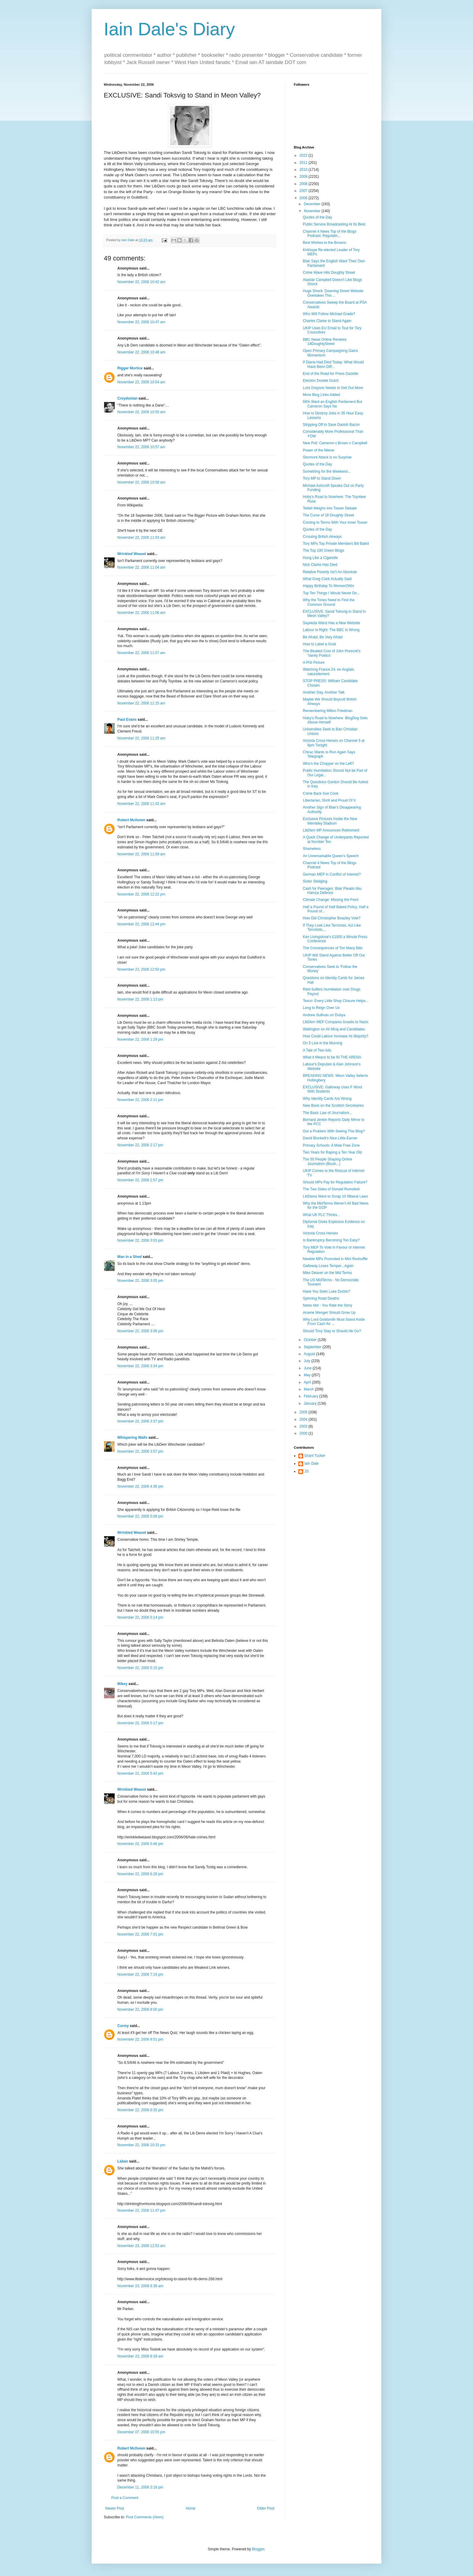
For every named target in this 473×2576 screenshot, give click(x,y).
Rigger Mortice (130, 368)
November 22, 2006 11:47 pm (141, 2210)
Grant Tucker (314, 1456)
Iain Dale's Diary (169, 29)
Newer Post (114, 2508)
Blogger (258, 2549)
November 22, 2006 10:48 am (141, 352)
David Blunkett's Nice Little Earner (330, 1138)
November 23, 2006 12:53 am (141, 2246)
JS (306, 1471)
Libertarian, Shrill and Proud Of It (329, 800)
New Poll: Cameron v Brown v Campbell (335, 443)
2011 (304, 163)
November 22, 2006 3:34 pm (140, 1366)
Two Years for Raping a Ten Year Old (332, 1152)
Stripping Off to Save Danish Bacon (331, 425)
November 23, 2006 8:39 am (140, 2356)
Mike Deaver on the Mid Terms (327, 1273)
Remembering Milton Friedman (328, 711)
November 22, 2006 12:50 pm (141, 969)
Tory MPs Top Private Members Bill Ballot (336, 543)
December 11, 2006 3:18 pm (140, 2487)
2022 (304, 155)
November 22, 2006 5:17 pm (140, 1723)
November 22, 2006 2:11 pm (140, 1100)
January (311, 1403)
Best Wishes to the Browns (324, 243)
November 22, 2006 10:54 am (141, 382)
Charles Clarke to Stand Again (327, 321)
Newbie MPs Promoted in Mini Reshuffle (335, 1259)
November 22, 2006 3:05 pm (140, 1280)
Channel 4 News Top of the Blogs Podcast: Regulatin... (329, 233)
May (308, 1375)
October (311, 1340)
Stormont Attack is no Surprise (327, 457)
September (313, 1347)
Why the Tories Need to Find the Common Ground (328, 602)
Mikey (122, 1684)
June (308, 1368)
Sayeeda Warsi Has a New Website (331, 623)
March (309, 1389)
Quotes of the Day (317, 217)
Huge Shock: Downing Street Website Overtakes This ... (333, 293)
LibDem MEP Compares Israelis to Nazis (335, 1022)
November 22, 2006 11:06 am (141, 613)
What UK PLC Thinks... (321, 1215)
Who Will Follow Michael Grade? (329, 314)
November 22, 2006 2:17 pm (140, 1145)
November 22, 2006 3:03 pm (140, 1240)
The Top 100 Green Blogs (323, 550)
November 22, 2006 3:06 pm (140, 1331)
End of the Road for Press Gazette (330, 374)
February (311, 1396)
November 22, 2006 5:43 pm (140, 1773)
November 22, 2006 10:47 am (141, 322)
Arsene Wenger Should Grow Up (329, 1312)
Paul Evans (127, 719)
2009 (304, 176)
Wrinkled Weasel (131, 554)
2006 (304, 198)
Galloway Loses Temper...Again (328, 1266)
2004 (304, 1419)
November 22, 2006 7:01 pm (140, 1934)
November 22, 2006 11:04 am (141, 567)
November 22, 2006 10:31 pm (141, 2145)
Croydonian (127, 398)
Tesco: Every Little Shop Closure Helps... (335, 1001)
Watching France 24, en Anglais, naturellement (329, 671)
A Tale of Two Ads (317, 1050)
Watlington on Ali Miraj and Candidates (334, 1029)
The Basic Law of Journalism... (327, 1113)
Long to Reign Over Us (321, 1008)
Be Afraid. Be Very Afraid (322, 637)
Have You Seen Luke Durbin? (326, 1291)
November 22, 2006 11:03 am (141, 537)
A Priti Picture (314, 662)
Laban (122, 2161)
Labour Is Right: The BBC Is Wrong (331, 630)
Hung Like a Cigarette (320, 558)
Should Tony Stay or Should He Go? (332, 1331)
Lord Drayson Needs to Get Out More (333, 388)
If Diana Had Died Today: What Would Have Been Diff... (333, 364)
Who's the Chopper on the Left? (328, 763)
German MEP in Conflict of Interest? (332, 874)
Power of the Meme (318, 450)
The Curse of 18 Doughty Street (328, 515)
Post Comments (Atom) (144, 2517)
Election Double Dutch (321, 380)
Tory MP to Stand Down (322, 478)
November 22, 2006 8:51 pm (140, 2039)
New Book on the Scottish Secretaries (333, 1105)
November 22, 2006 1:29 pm (140, 1039)
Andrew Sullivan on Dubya (324, 1015)
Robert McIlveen (131, 820)
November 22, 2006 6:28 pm (140, 1874)
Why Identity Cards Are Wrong (327, 1098)
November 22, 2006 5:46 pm (140, 1844)
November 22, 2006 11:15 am (141, 703)
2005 (304, 1412)
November (313, 211)
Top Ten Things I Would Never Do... (331, 593)
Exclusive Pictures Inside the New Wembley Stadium (330, 821)
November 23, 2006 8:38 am (140, 2286)
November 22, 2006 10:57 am (141, 447)
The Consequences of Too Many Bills (333, 948)
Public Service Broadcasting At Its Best (334, 224)
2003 (304, 1426)
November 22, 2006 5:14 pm (140, 1617)
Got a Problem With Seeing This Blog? (334, 1131)
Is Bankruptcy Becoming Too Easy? (331, 1240)
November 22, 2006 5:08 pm (140, 1516)
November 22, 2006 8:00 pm (140, 2009)
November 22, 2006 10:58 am (141, 482)
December (313, 204)
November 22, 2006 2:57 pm (140, 1180)
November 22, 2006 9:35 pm (140, 2110)
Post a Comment (124, 2498)
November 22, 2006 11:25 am (141, 738)
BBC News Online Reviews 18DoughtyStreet (325, 341)
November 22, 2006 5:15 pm (140, 1668)
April (308, 1382)
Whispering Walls (132, 1437)
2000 (304, 1433)
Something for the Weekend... (327, 471)
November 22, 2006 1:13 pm (140, 999)
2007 (304, 191)
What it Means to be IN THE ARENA (332, 1057)
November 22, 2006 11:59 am (141, 854)
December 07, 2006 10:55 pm (141, 2432)
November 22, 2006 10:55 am (141, 412)
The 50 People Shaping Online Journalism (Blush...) (327, 1161)
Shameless (312, 849)
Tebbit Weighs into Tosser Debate (330, 508)
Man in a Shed (129, 1257)
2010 (304, 170)
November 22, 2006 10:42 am (141, 282)
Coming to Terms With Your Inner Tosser (335, 522)
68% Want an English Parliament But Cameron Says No (332, 404)
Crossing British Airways (322, 537)
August (310, 1354)
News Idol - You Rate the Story (327, 1305)
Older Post (265, 2508)
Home (190, 2508)
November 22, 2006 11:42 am (141, 804)
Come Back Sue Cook (320, 793)
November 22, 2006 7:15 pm (140, 1974)
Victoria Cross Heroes (320, 1233)
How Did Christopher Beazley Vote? (331, 918)
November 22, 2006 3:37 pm (140, 1421)
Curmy (123, 2026)
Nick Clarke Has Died (320, 565)
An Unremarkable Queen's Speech (331, 856)
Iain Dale (311, 1463)
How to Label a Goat (319, 644)
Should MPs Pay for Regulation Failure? (335, 1182)
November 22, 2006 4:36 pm (140, 1486)
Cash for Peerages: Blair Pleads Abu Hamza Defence (332, 890)
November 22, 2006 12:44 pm (141, 924)
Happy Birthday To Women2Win (328, 586)
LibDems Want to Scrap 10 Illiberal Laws (335, 1196)
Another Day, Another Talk (323, 692)
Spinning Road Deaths (321, 1298)
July (307, 1361)
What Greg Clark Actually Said (327, 579)
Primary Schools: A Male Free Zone (331, 1145)
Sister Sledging (315, 881)
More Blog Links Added (321, 395)
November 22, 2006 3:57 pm (140, 1451)
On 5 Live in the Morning (322, 1043)
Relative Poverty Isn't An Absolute (330, 572)
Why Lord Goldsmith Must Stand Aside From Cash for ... (334, 1321)
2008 (304, 184)
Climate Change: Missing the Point (330, 900)
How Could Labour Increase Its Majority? (335, 1036)
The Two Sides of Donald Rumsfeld (331, 1189)
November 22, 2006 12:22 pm (141, 894)
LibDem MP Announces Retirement (331, 830)
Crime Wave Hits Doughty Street (329, 272)
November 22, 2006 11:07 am (141, 653)
